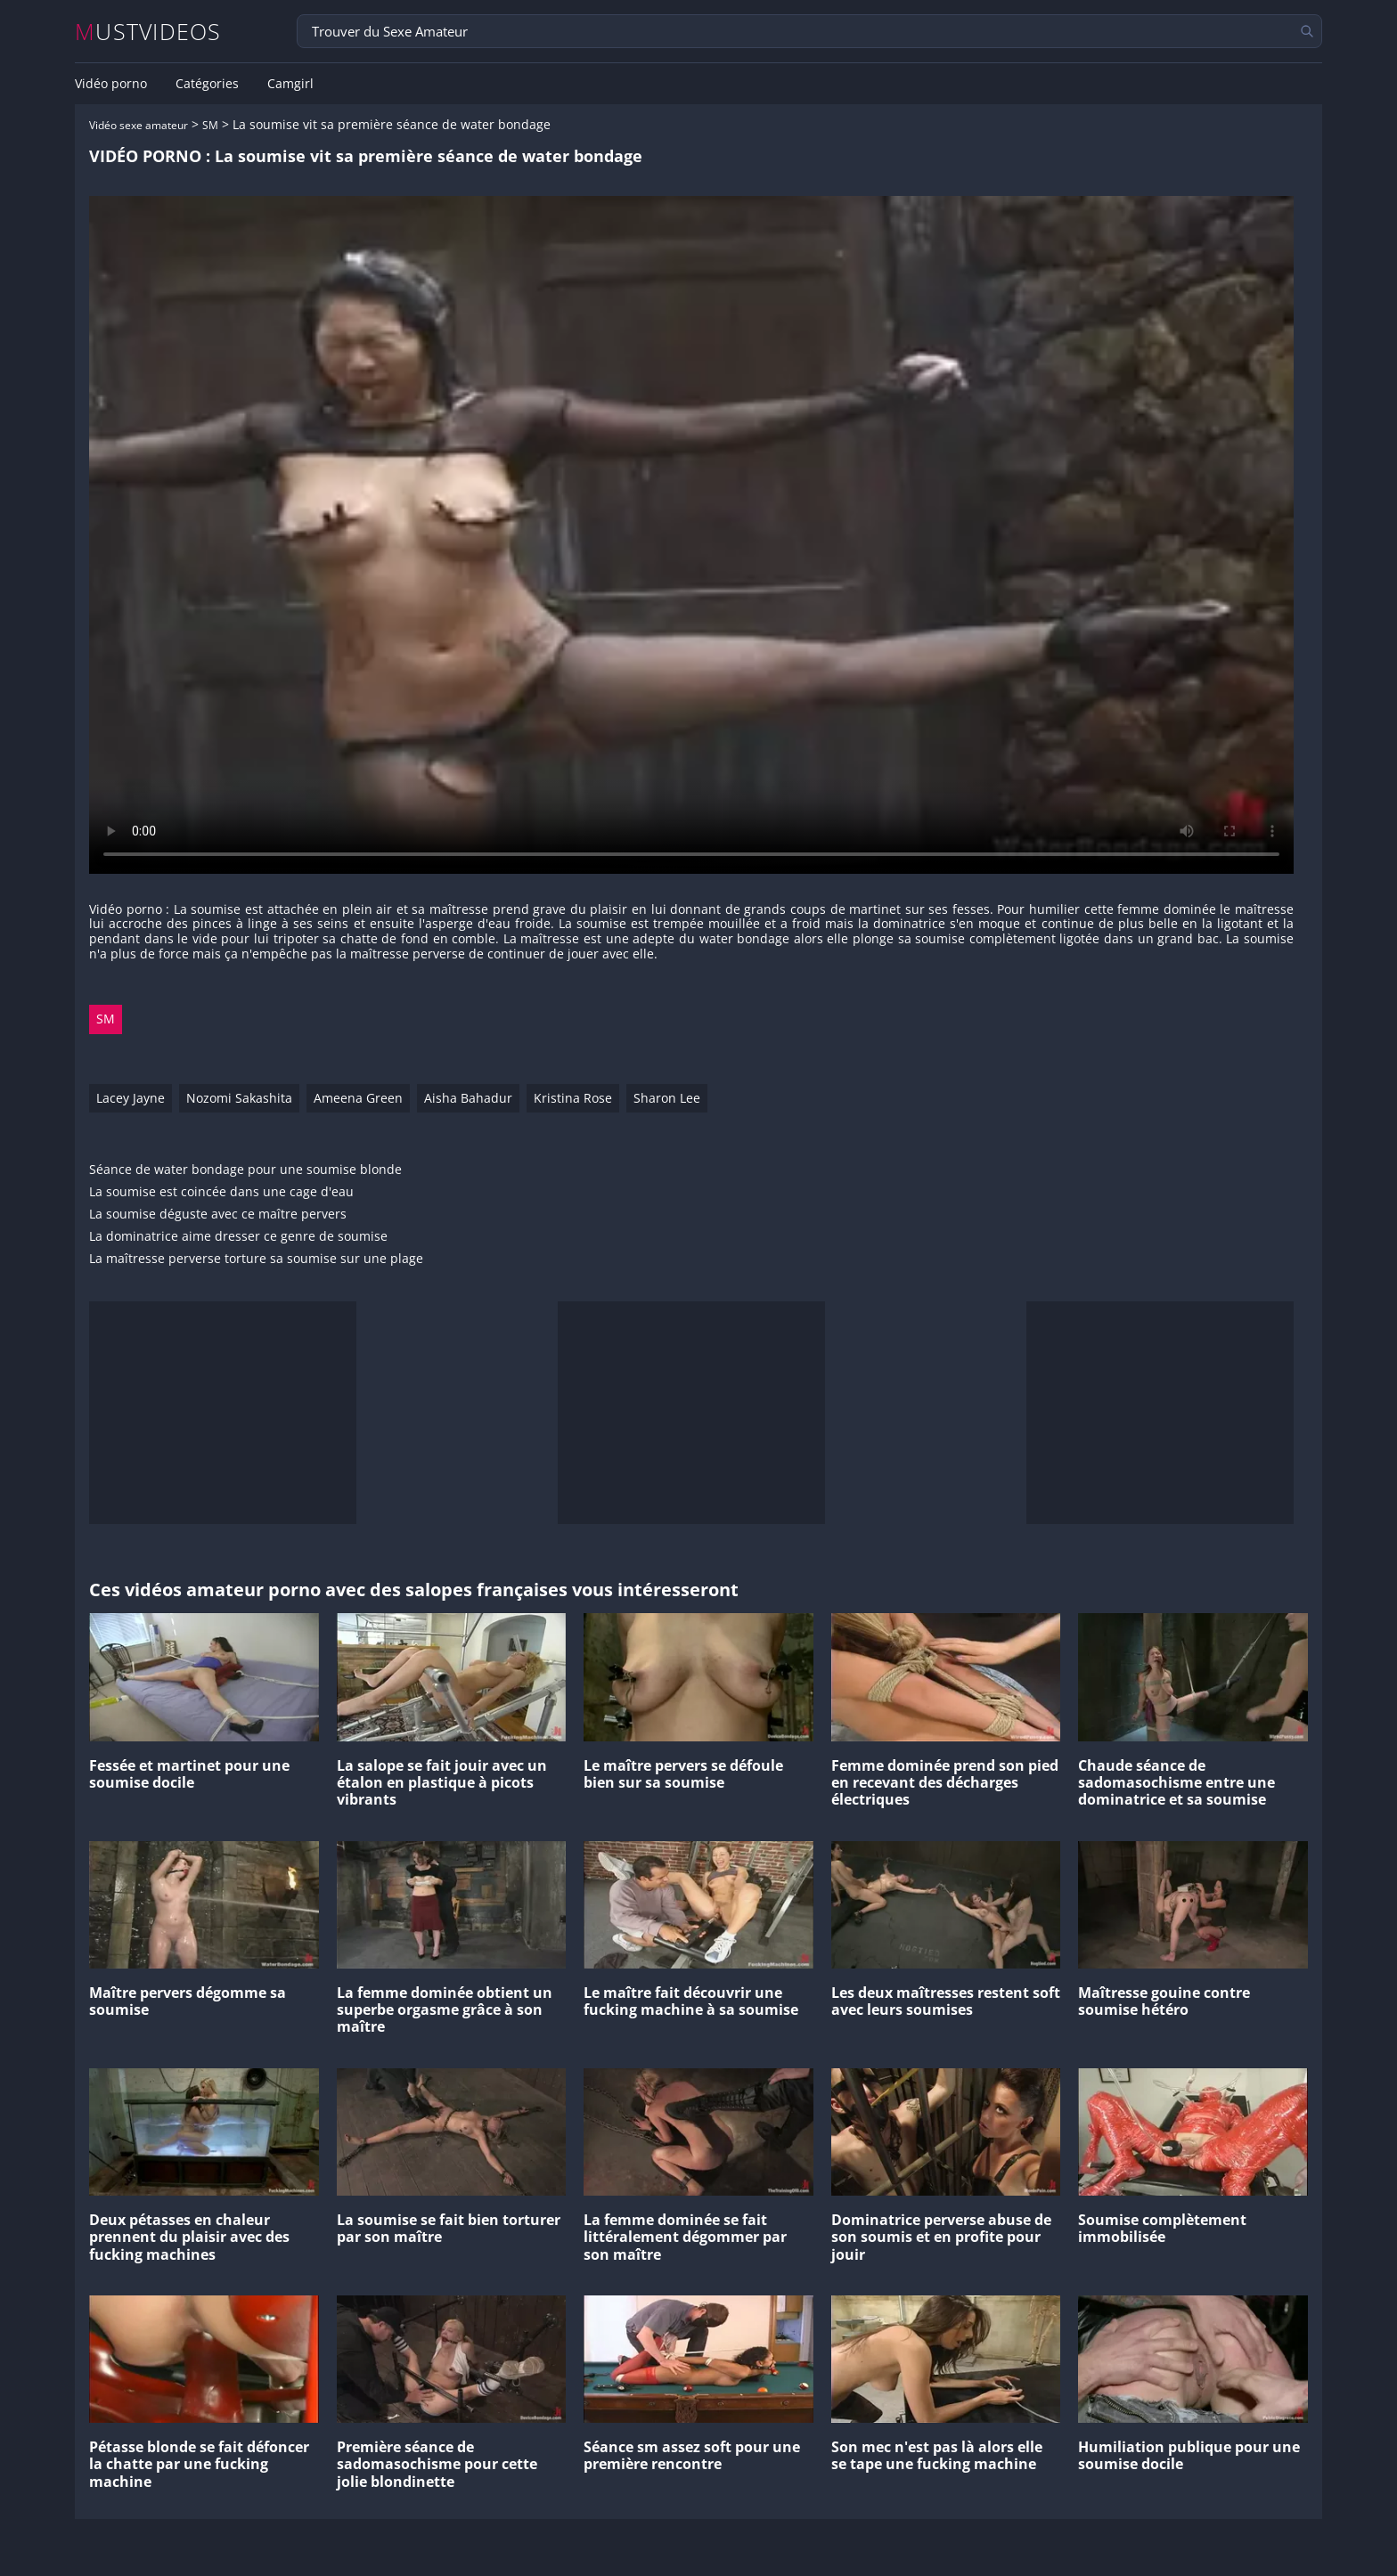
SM (210, 125)
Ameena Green (358, 1097)
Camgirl (290, 83)
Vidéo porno (111, 83)
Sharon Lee (666, 1097)
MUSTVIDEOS (148, 31)
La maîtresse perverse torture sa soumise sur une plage (256, 1259)
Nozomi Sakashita (239, 1097)
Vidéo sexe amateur (138, 125)
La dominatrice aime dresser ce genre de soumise (238, 1236)
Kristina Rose (573, 1097)
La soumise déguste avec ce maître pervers (218, 1214)
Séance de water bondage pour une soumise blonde (245, 1170)
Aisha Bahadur (468, 1097)
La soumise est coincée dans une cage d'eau (221, 1192)
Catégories (207, 83)
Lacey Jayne (130, 1097)
